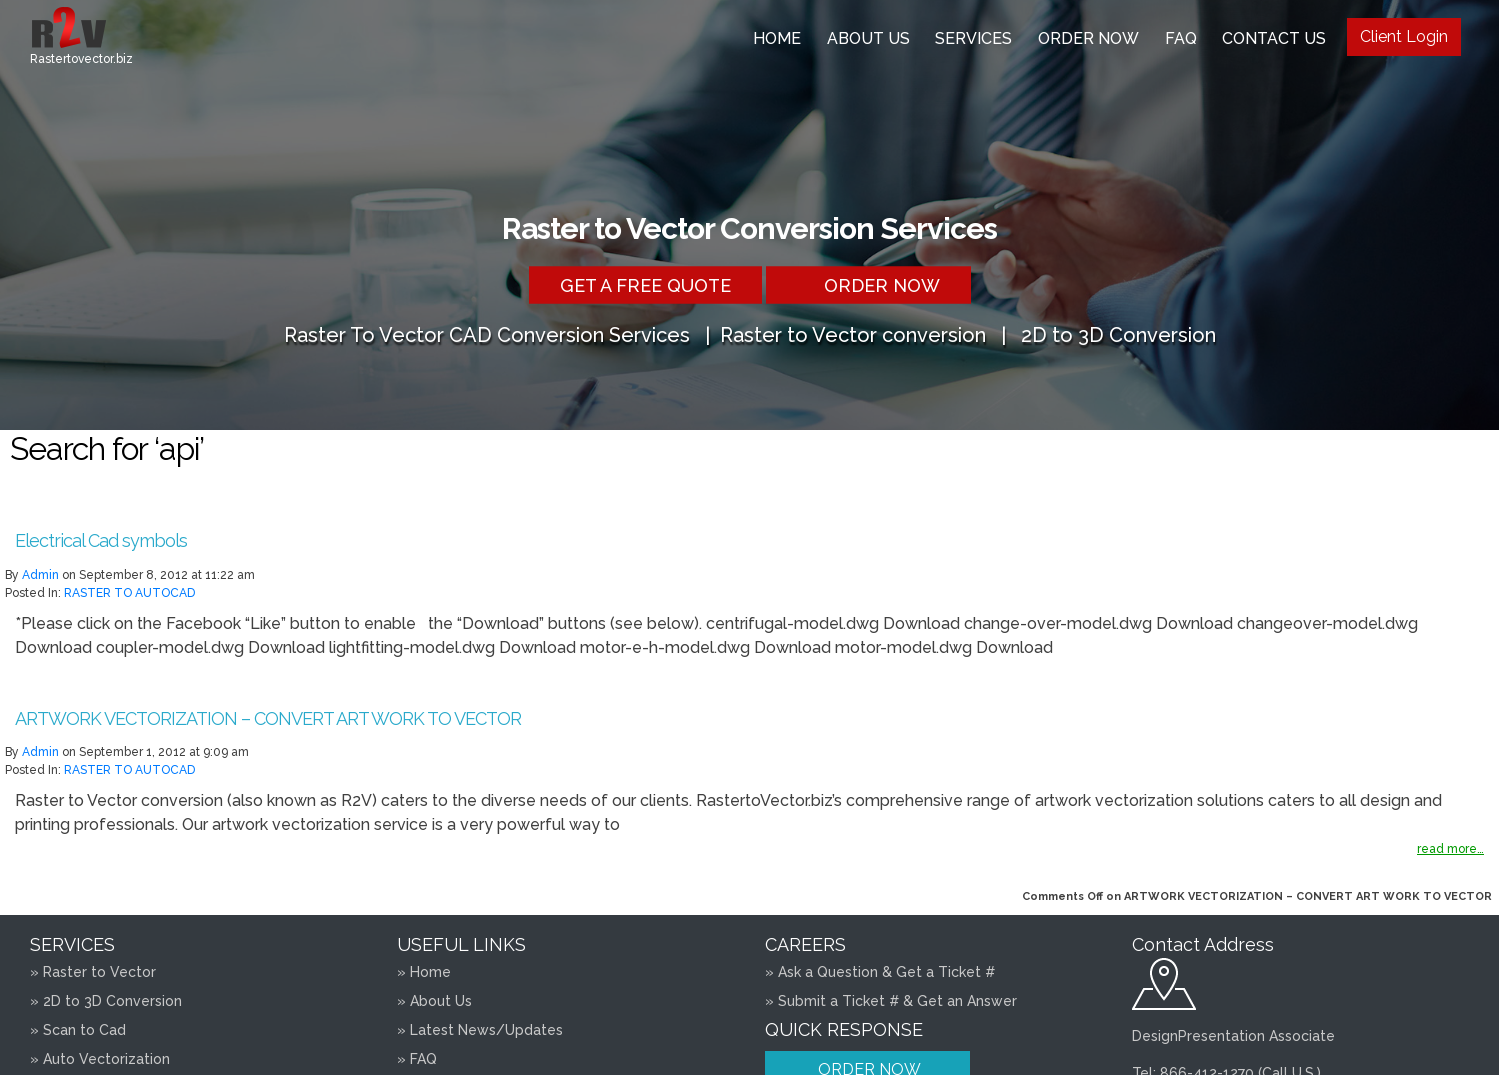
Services (973, 38)
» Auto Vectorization (100, 1059)
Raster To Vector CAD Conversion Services (487, 334)
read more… (1450, 849)
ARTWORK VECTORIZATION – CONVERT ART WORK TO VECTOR (268, 718)
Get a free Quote (645, 284)
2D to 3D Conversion (1118, 334)
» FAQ (417, 1059)
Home (777, 38)
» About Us (434, 1001)
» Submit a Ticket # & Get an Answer (891, 1001)
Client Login (1404, 36)
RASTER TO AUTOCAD (129, 593)
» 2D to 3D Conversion (106, 1001)
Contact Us (1274, 38)
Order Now (1088, 38)
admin (40, 575)
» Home (424, 972)
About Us (868, 38)
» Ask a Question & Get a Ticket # (880, 972)
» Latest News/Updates (480, 1030)
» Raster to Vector (93, 972)
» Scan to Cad (78, 1030)
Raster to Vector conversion (853, 334)
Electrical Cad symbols (101, 540)
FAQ (1181, 38)
